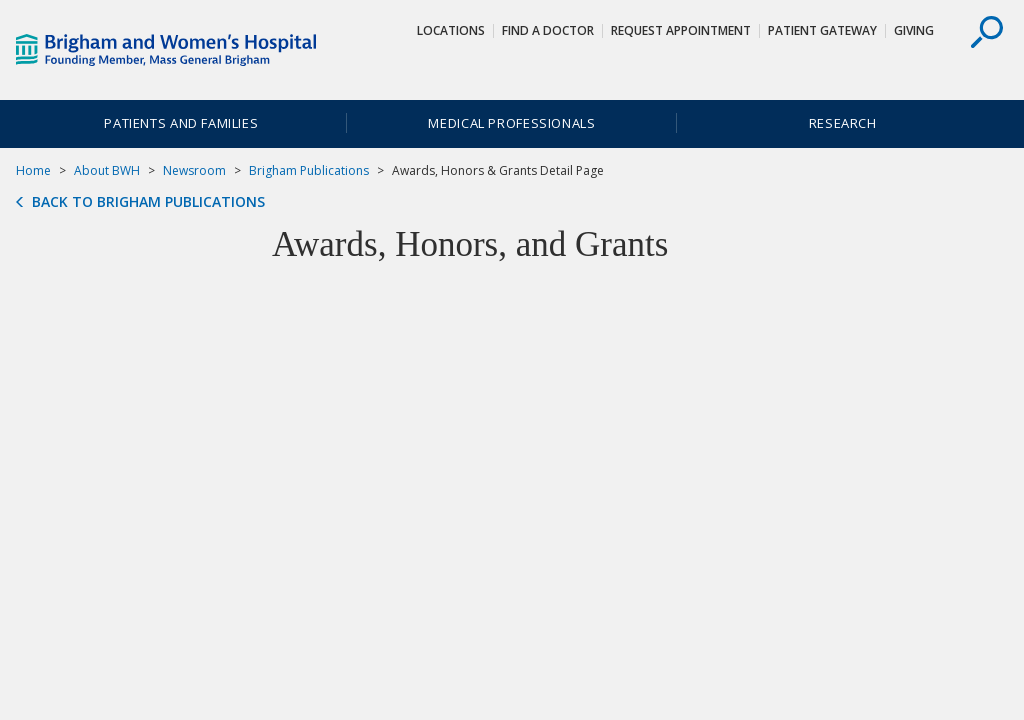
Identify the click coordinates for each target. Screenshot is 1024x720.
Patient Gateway (822, 30)
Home (33, 170)
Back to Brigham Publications (148, 202)
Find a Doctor (548, 30)
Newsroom (194, 170)
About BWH (107, 170)
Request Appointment (681, 30)
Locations (451, 30)
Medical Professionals (511, 123)
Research (843, 123)
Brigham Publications (309, 170)
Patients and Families (181, 123)
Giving (914, 30)
